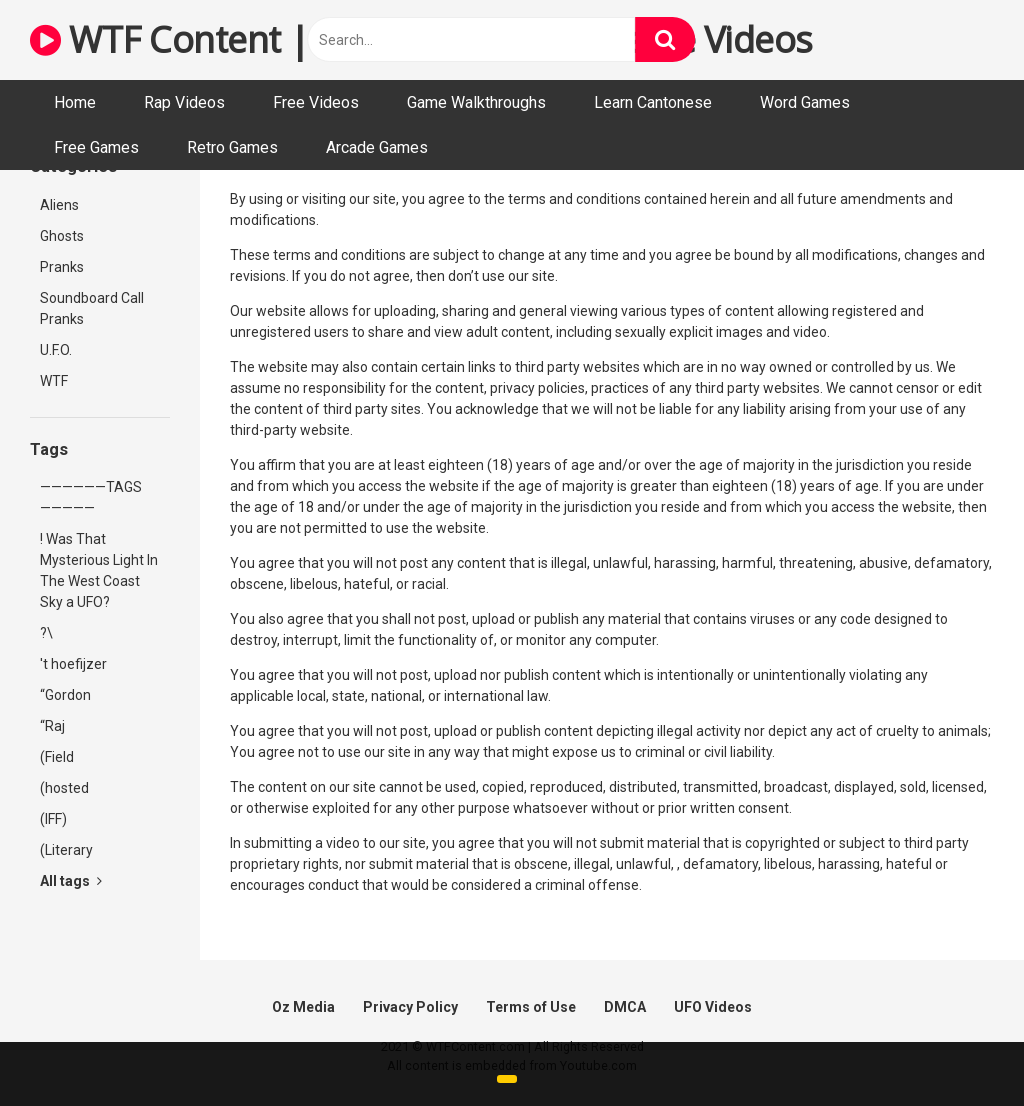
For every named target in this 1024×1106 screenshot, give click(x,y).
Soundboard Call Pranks (92, 308)
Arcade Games (377, 147)
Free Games (96, 147)
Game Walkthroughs (476, 102)
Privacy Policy (410, 1007)
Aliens (59, 205)
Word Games (805, 102)
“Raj (52, 726)
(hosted (64, 788)
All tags (71, 881)
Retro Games (232, 147)
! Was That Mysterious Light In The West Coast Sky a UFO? (99, 570)
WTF (54, 381)
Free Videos (316, 102)
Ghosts (62, 236)
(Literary (66, 850)
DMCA (625, 1007)
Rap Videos (184, 102)
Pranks (62, 267)
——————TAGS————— (91, 497)
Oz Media (303, 1007)
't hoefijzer (73, 664)
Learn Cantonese (653, 102)
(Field (57, 757)
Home (75, 102)
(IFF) (53, 819)
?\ (46, 633)
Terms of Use (531, 1007)
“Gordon (65, 695)
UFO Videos (713, 1007)
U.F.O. (56, 350)
